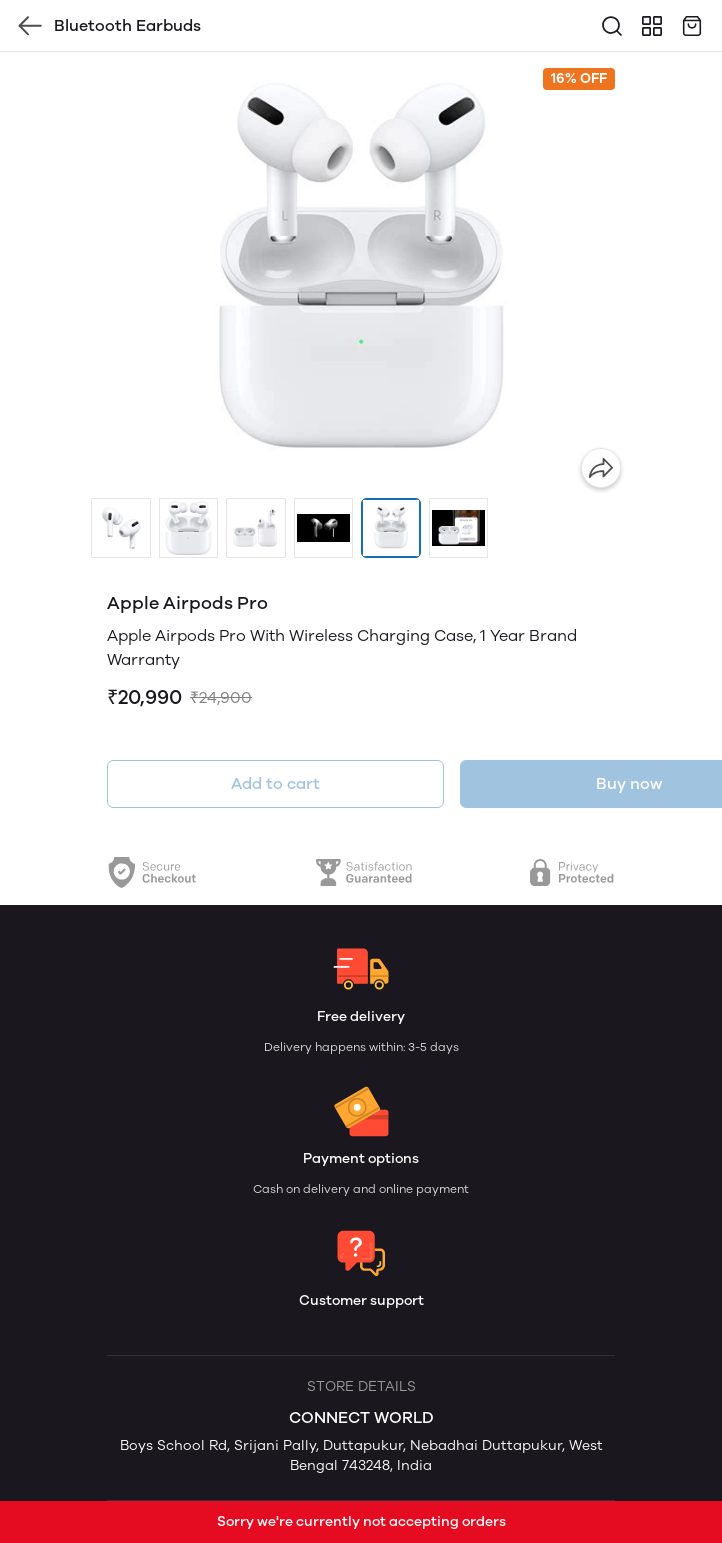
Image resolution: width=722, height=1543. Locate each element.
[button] (121, 528)
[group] (361, 275)
